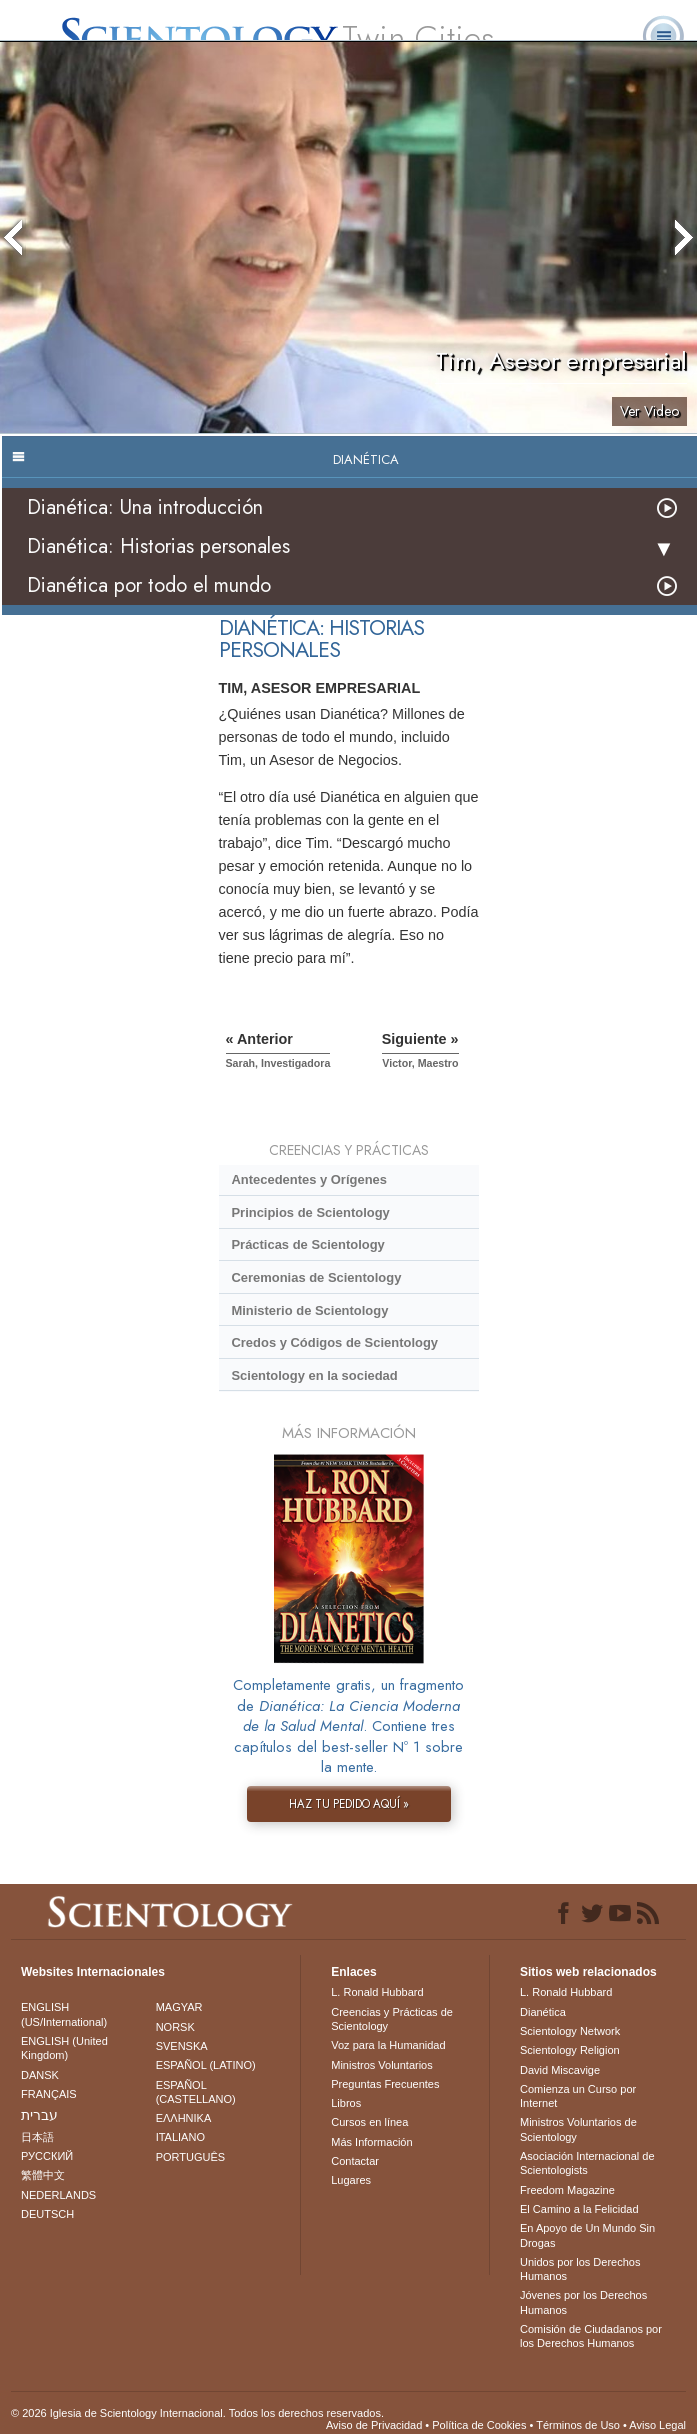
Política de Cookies (479, 2425)
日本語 (37, 2137)
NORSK (175, 2027)
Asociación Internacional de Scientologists (587, 2163)
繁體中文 (43, 2175)
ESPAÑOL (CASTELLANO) (196, 2092)
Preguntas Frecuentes (385, 2084)
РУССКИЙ (47, 2156)
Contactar (355, 2161)
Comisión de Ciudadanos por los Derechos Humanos (591, 2336)
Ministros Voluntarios (382, 2065)
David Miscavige (560, 2070)
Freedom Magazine (567, 2190)
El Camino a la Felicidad (579, 2209)
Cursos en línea (369, 2122)
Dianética (543, 2012)
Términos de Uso (578, 2425)
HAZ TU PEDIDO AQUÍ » (349, 1804)
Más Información (371, 2142)
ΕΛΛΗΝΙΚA (184, 2118)
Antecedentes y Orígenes (309, 1179)
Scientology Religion (570, 2050)
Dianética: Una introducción (145, 507)
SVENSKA (182, 2046)
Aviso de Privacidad (374, 2425)
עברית (39, 2115)
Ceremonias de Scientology (316, 1277)
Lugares (351, 2180)
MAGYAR (179, 2007)
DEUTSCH (47, 2214)
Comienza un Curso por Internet (578, 2096)
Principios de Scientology (310, 1212)
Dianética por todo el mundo (149, 585)
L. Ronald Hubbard (377, 1992)
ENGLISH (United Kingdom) (64, 2048)
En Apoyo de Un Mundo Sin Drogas (587, 2235)
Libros (346, 2103)
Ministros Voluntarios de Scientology (578, 2129)
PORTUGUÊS (190, 2157)
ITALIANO (180, 2137)
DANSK (40, 2075)
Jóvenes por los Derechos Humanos (583, 2302)
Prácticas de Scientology (307, 1244)
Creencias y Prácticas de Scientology (392, 2019)
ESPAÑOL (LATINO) (206, 2065)
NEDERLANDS (58, 2195)
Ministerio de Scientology (309, 1310)
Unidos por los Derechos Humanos (580, 2269)
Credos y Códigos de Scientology (334, 1342)
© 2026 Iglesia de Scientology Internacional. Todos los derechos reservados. (197, 2413)
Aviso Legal (657, 2425)
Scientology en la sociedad (314, 1375)
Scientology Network (570, 2031)
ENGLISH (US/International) (64, 2014)
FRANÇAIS (49, 2094)
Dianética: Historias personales (158, 546)
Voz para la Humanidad (388, 2045)
